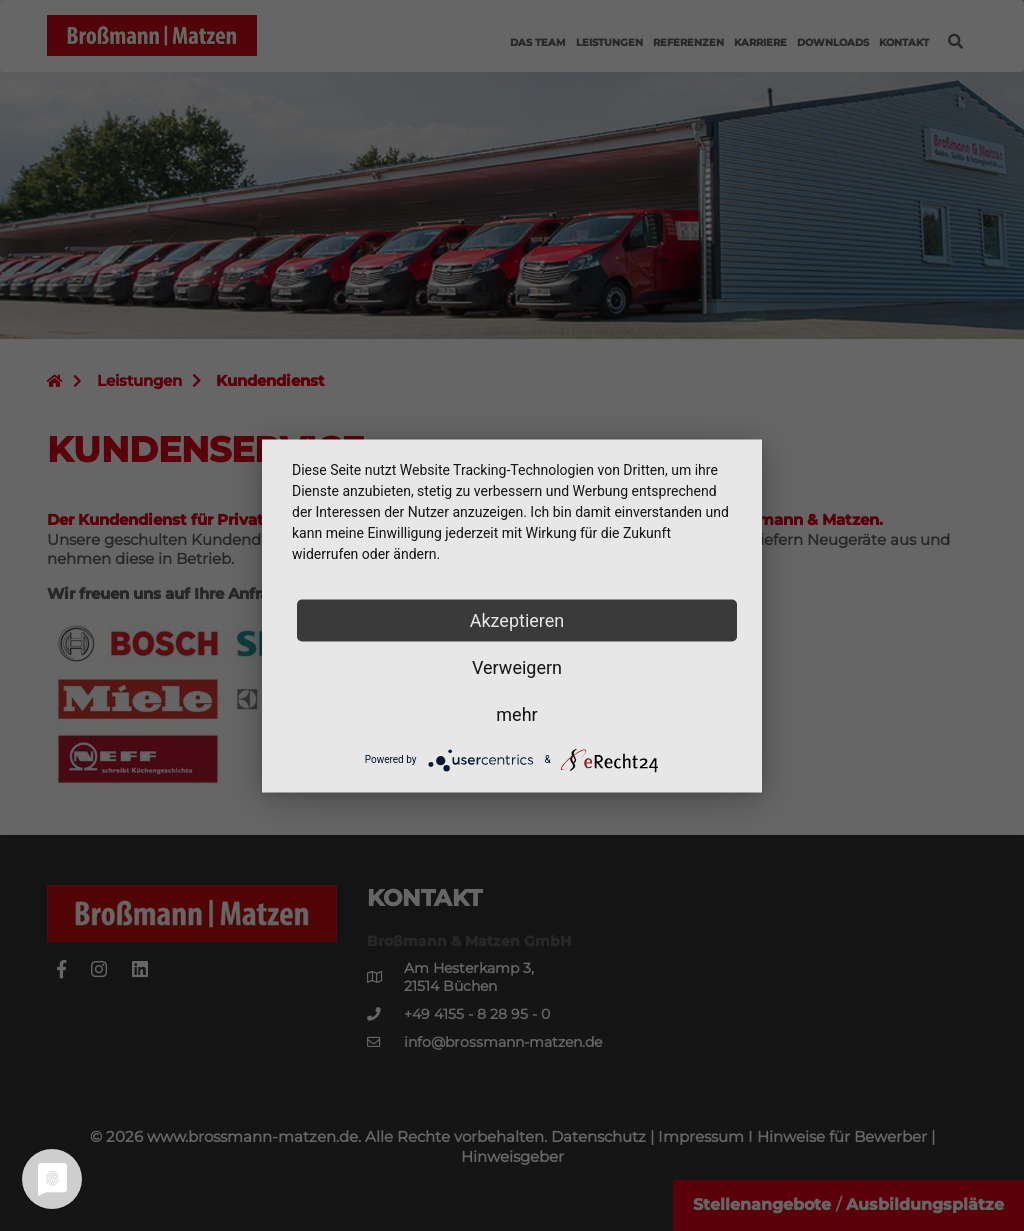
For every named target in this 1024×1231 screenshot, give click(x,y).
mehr (516, 713)
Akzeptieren (517, 619)
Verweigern (517, 666)
